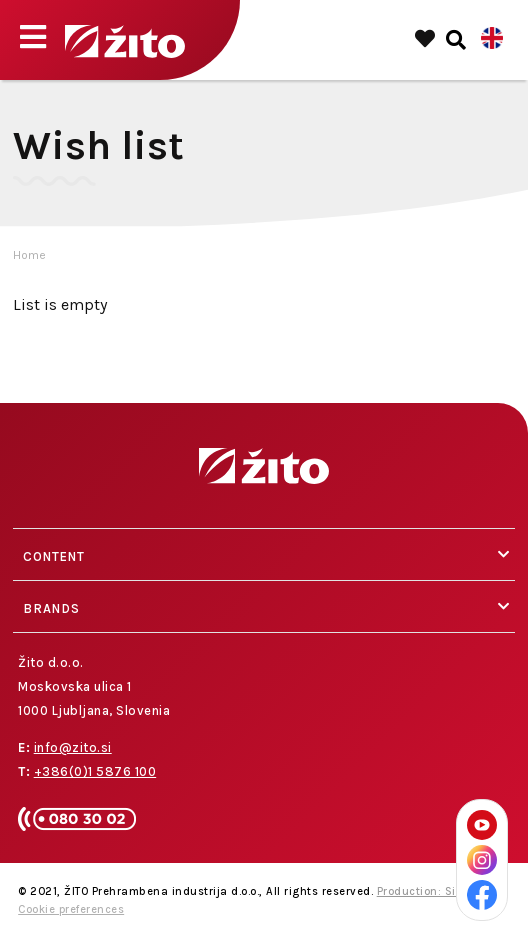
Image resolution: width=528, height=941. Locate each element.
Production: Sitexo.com (441, 891)
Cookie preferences (71, 909)
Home (29, 255)
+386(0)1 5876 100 (95, 771)
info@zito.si (73, 747)
